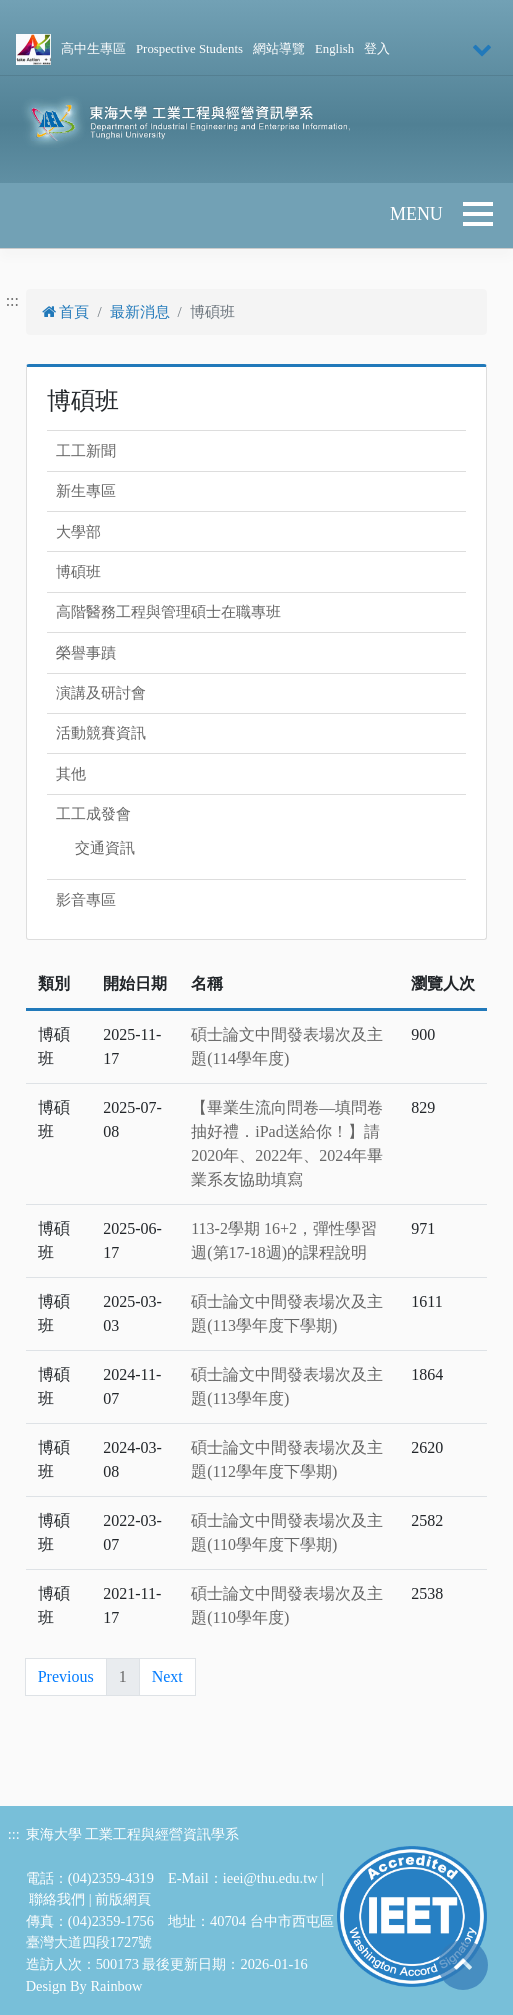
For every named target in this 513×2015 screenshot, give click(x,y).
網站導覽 (279, 49)
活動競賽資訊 (101, 733)
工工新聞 (86, 451)
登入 (377, 49)
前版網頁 (123, 1899)
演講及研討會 (101, 693)
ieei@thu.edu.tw (270, 1878)
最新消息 (140, 312)
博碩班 (78, 572)
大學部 (78, 532)
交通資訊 (105, 848)
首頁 (66, 312)
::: (12, 300)
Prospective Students (189, 49)
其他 (71, 774)
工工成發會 (93, 814)
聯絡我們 (57, 1899)
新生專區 (86, 491)
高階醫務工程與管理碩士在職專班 (168, 612)
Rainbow (116, 1986)
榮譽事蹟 (86, 653)
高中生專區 (93, 49)
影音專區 (86, 900)
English (334, 49)
